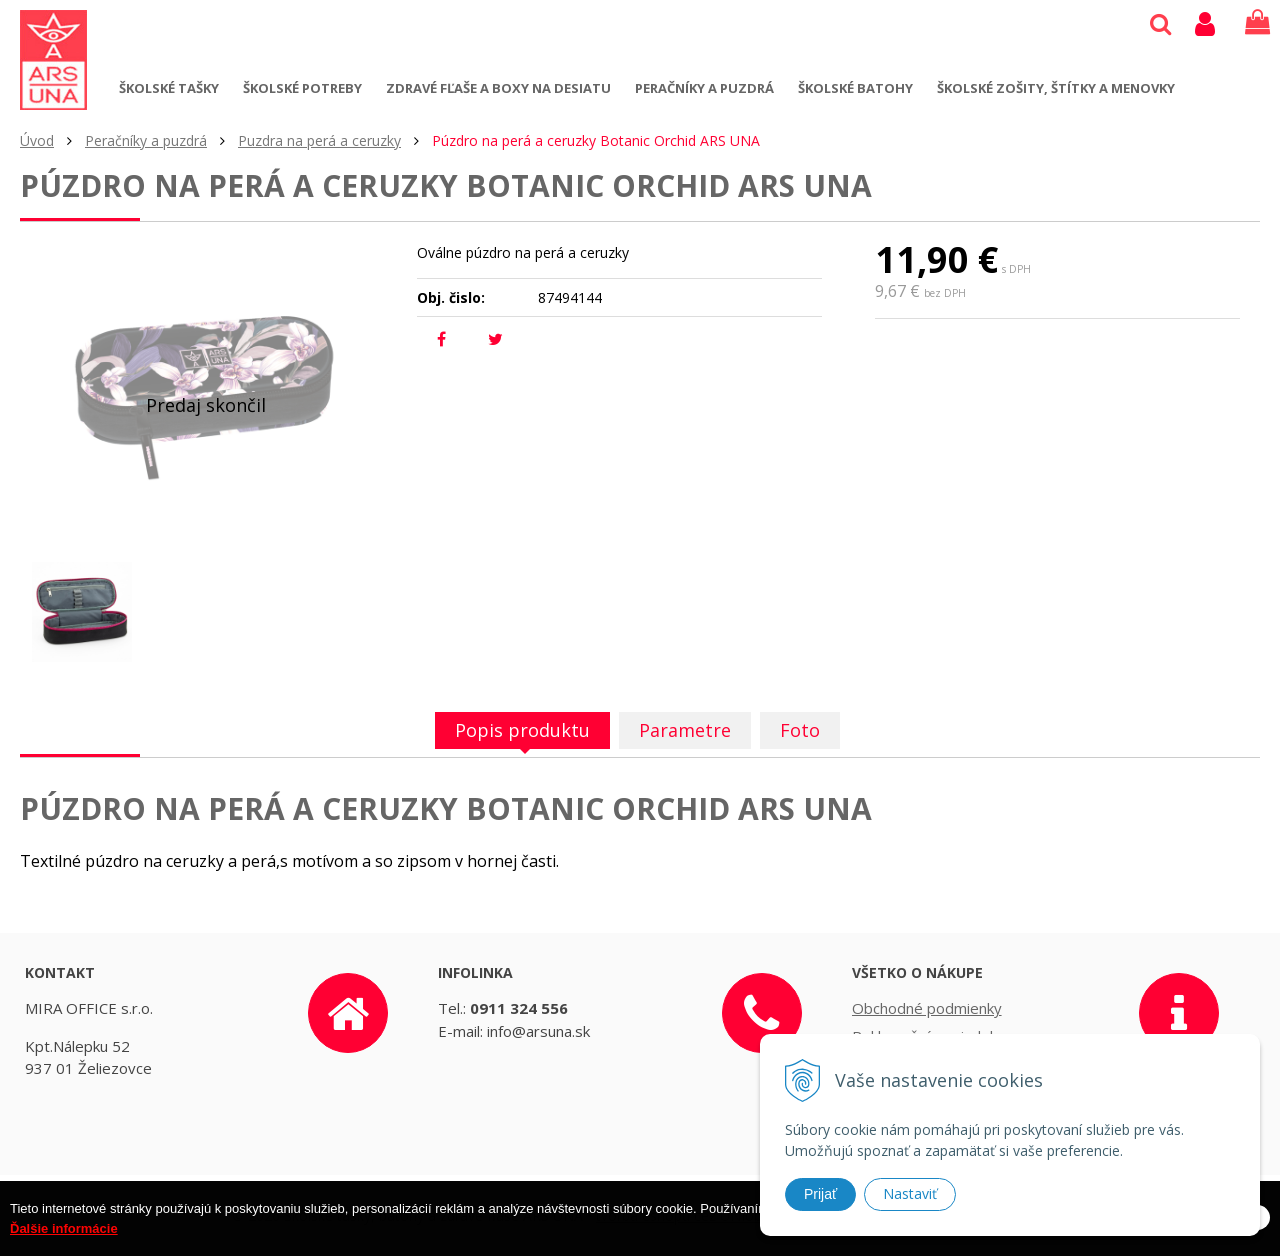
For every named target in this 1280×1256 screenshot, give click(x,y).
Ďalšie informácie (64, 1241)
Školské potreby (302, 88)
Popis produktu (522, 730)
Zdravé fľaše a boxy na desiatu (498, 88)
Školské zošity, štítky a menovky (1056, 88)
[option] (82, 612)
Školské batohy (855, 88)
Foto (800, 730)
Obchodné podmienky (927, 1008)
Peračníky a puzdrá (704, 88)
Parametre (685, 730)
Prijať (820, 1194)
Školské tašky (169, 88)
